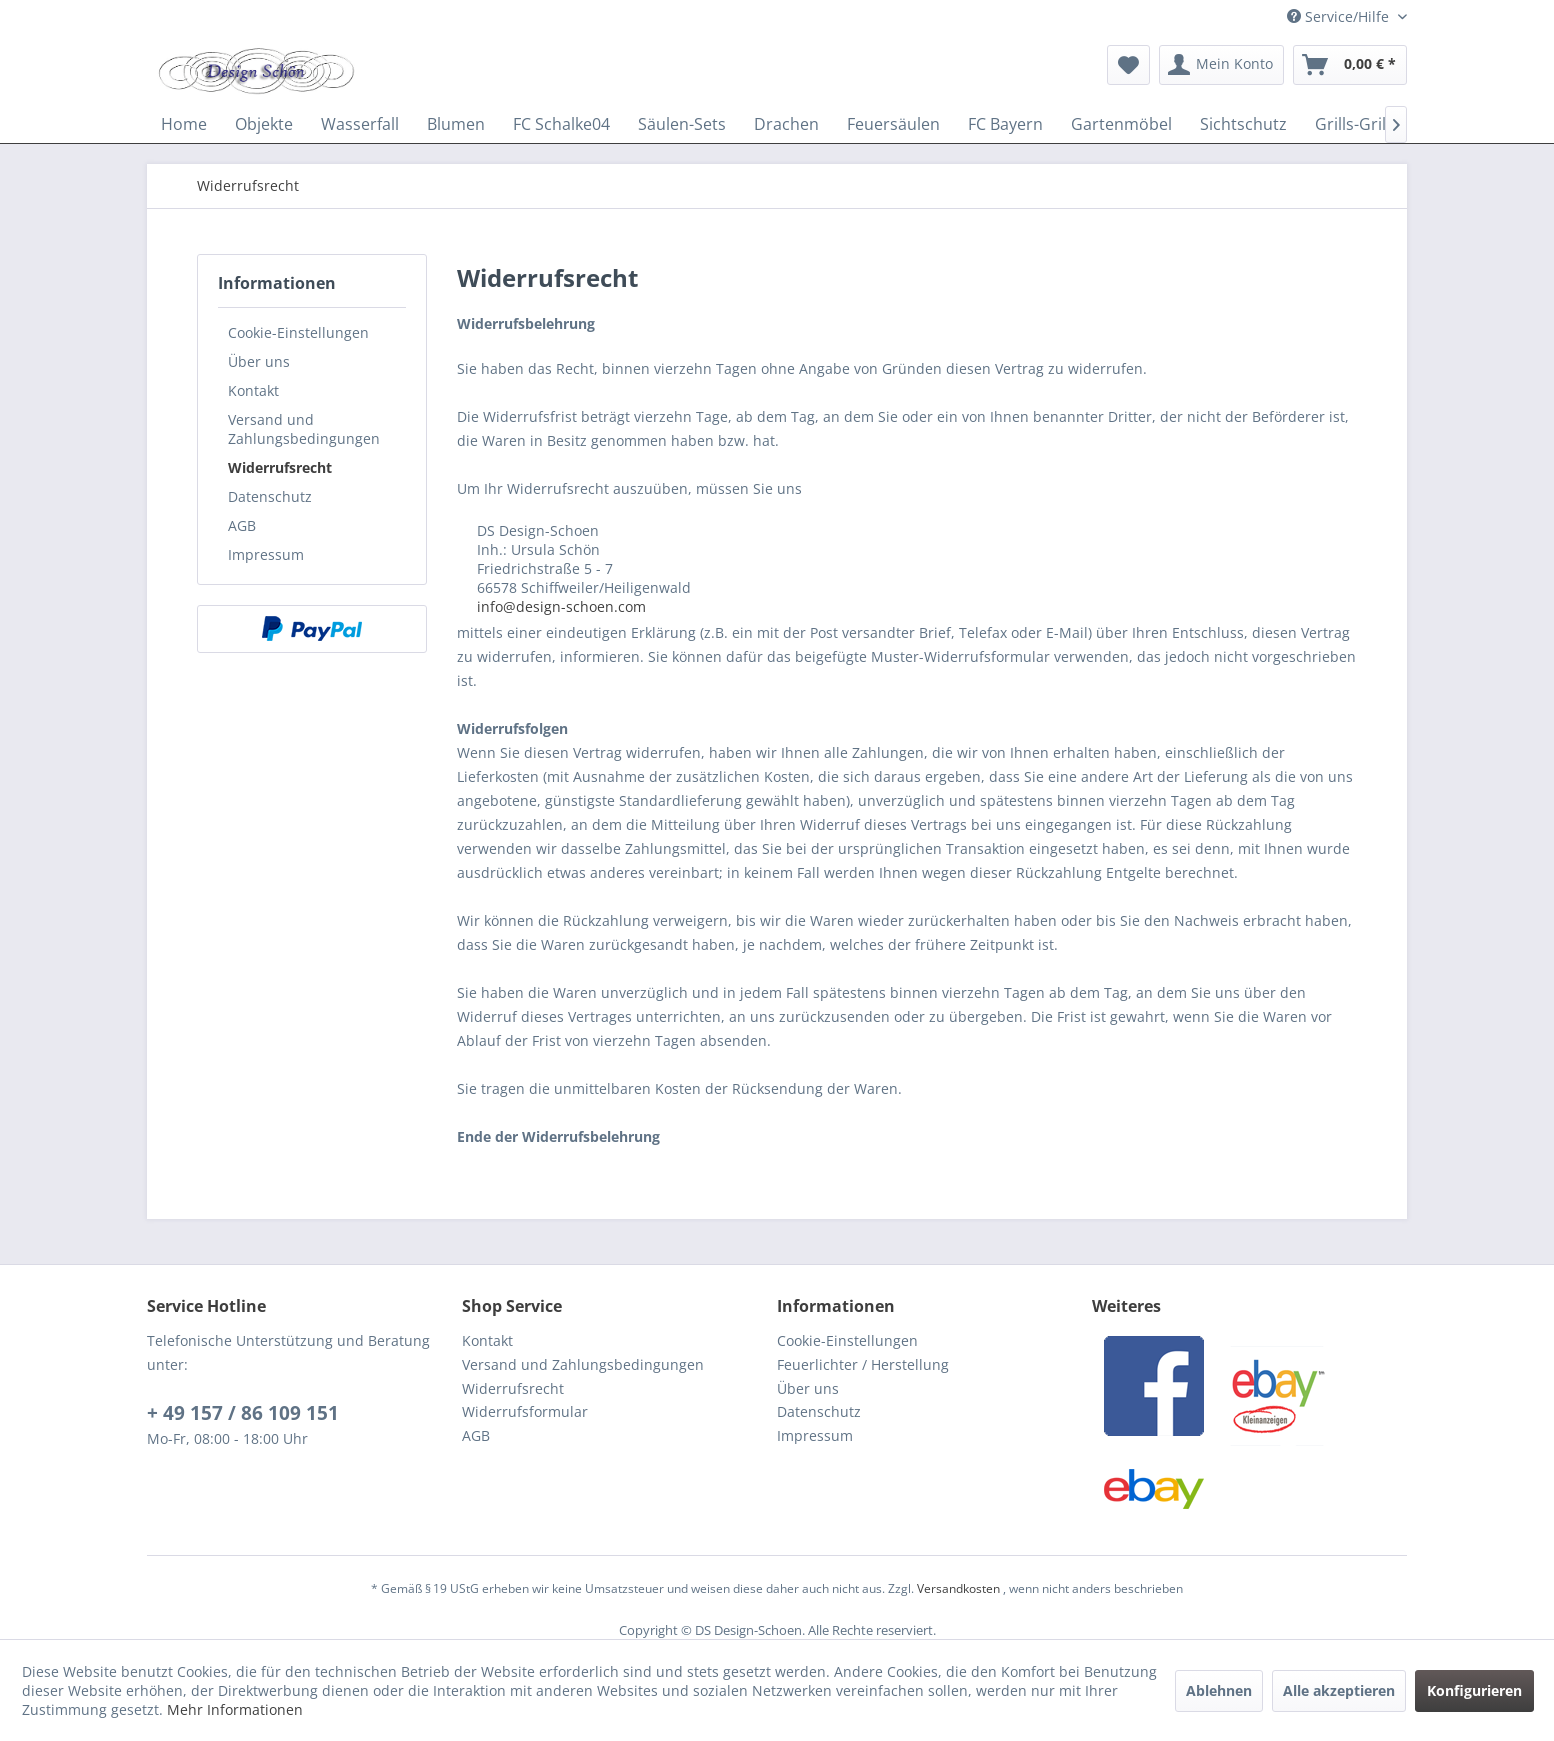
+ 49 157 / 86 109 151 (243, 1413)
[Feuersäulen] (893, 124)
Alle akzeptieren (1339, 1690)
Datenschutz (270, 496)
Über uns (259, 361)
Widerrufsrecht (280, 467)
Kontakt (253, 390)
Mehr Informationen (235, 1709)
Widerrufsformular (525, 1411)
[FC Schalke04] (561, 124)
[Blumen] (456, 124)
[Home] (184, 124)
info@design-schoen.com (561, 606)
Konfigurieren (1474, 1690)
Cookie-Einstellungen (298, 332)
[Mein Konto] (1221, 65)
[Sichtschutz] (1243, 124)
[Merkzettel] (1128, 65)
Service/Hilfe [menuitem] (1340, 16)
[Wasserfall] (360, 124)
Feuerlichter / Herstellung (863, 1364)
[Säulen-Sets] (682, 124)
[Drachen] (786, 124)
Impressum (266, 554)
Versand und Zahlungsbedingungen (304, 429)
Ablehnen (1219, 1690)
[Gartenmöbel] (1121, 124)
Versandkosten (958, 1588)
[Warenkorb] (1350, 65)
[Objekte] (264, 124)
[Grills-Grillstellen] (1377, 124)
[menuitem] (1128, 65)
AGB (242, 525)
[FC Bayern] (1005, 124)
